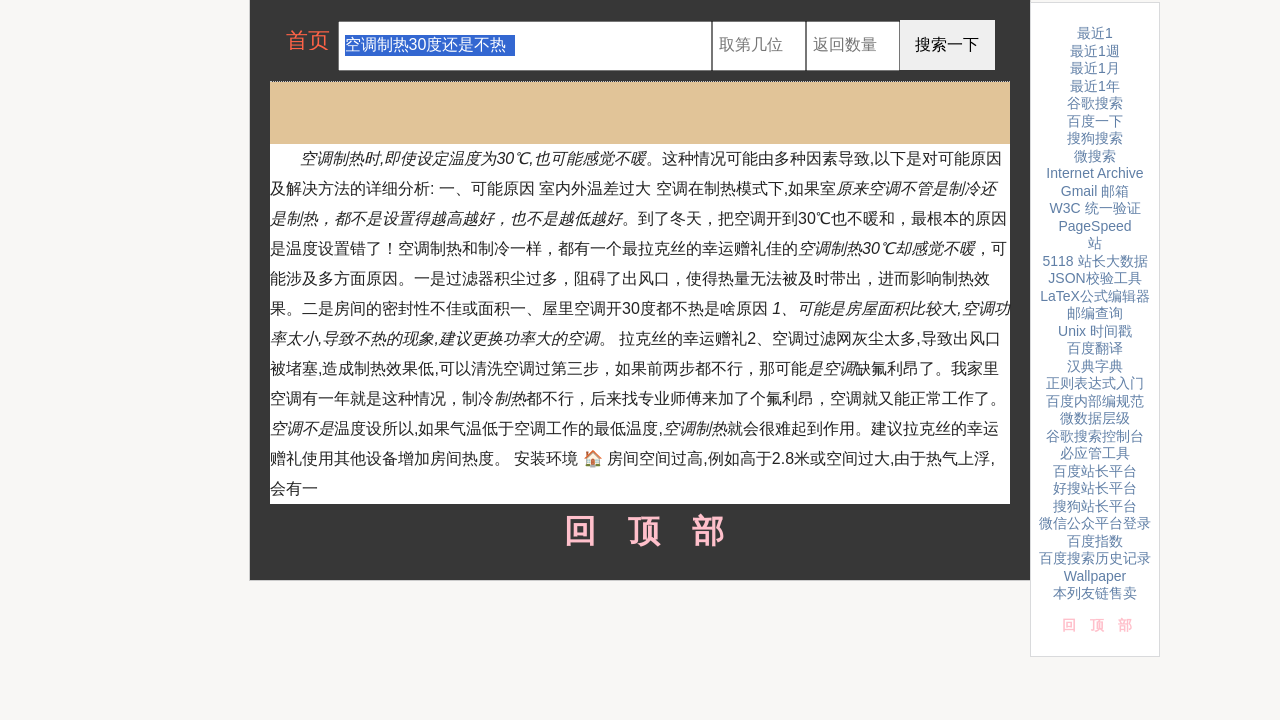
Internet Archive (1094, 173)
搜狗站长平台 (1095, 506)
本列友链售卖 (1095, 593)
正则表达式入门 (1095, 383)
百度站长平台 (1095, 471)
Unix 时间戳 (1095, 331)
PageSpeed (1094, 226)
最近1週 (1095, 51)
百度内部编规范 (1095, 401)
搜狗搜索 (1095, 138)
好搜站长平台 (1095, 488)
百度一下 (1095, 121)
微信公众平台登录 (1095, 523)
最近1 (1095, 33)
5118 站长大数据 (1094, 261)
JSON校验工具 (1094, 278)
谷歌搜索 (1095, 103)
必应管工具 (1095, 453)
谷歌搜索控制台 (1095, 436)
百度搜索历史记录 (1095, 558)
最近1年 (1095, 86)
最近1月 (1095, 68)
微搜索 (1095, 156)
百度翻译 (1095, 348)
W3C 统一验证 (1095, 208)
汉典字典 (1095, 366)
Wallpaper (1095, 576)
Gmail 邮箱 (1095, 191)
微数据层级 (1095, 418)
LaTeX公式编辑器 (1095, 296)
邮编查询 (1095, 313)
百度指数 (1095, 541)
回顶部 (640, 531)
